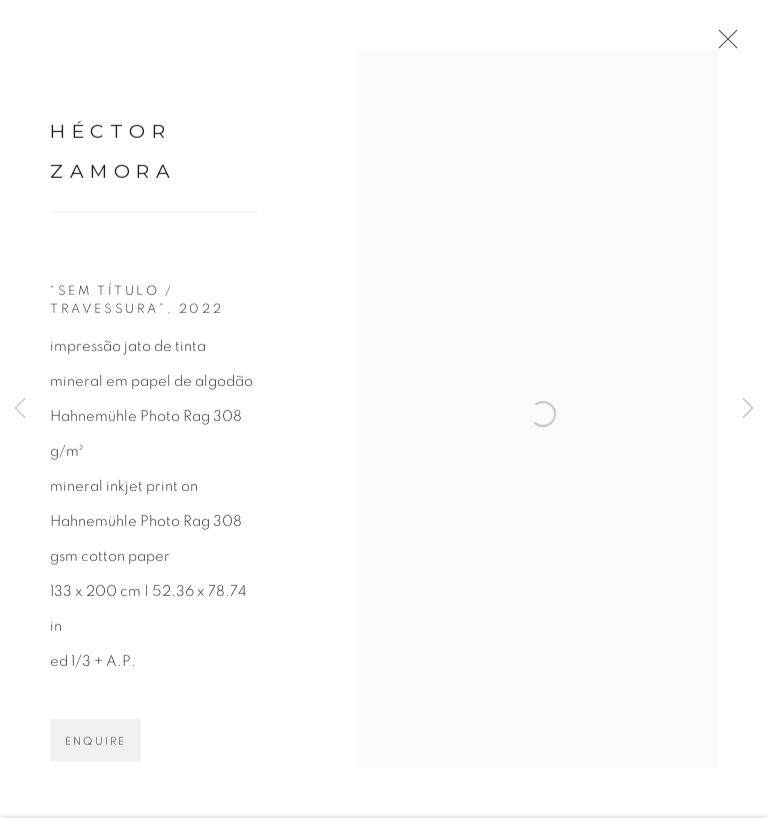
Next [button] (748, 409)
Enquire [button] (95, 755)
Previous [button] (20, 409)
